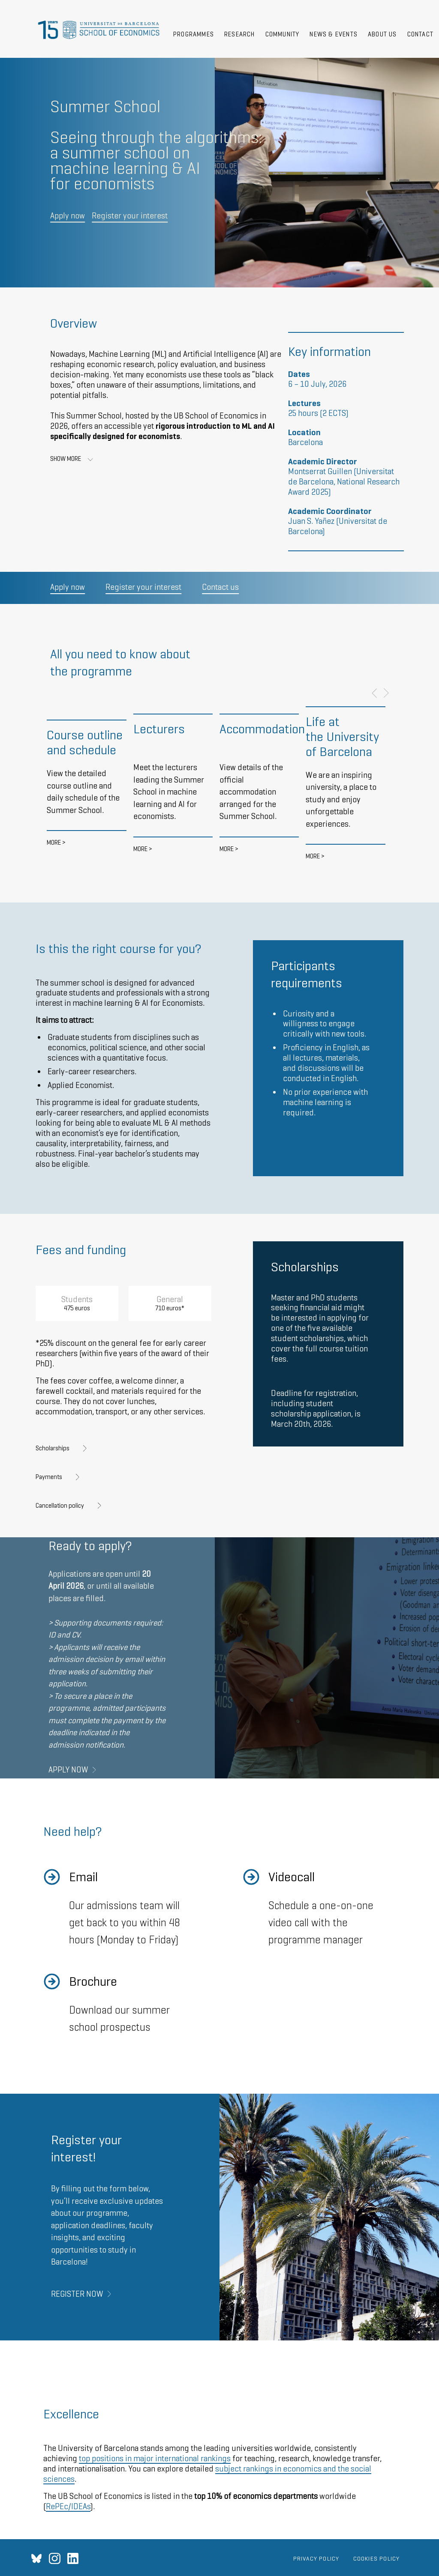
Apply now (67, 216)
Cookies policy (376, 2558)
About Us (382, 34)
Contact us (220, 587)
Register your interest (130, 216)
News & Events (334, 34)
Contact (420, 34)
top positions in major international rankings (155, 2458)
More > (56, 842)
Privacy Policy (316, 2558)
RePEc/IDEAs (68, 2506)
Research (239, 34)
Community (282, 34)
